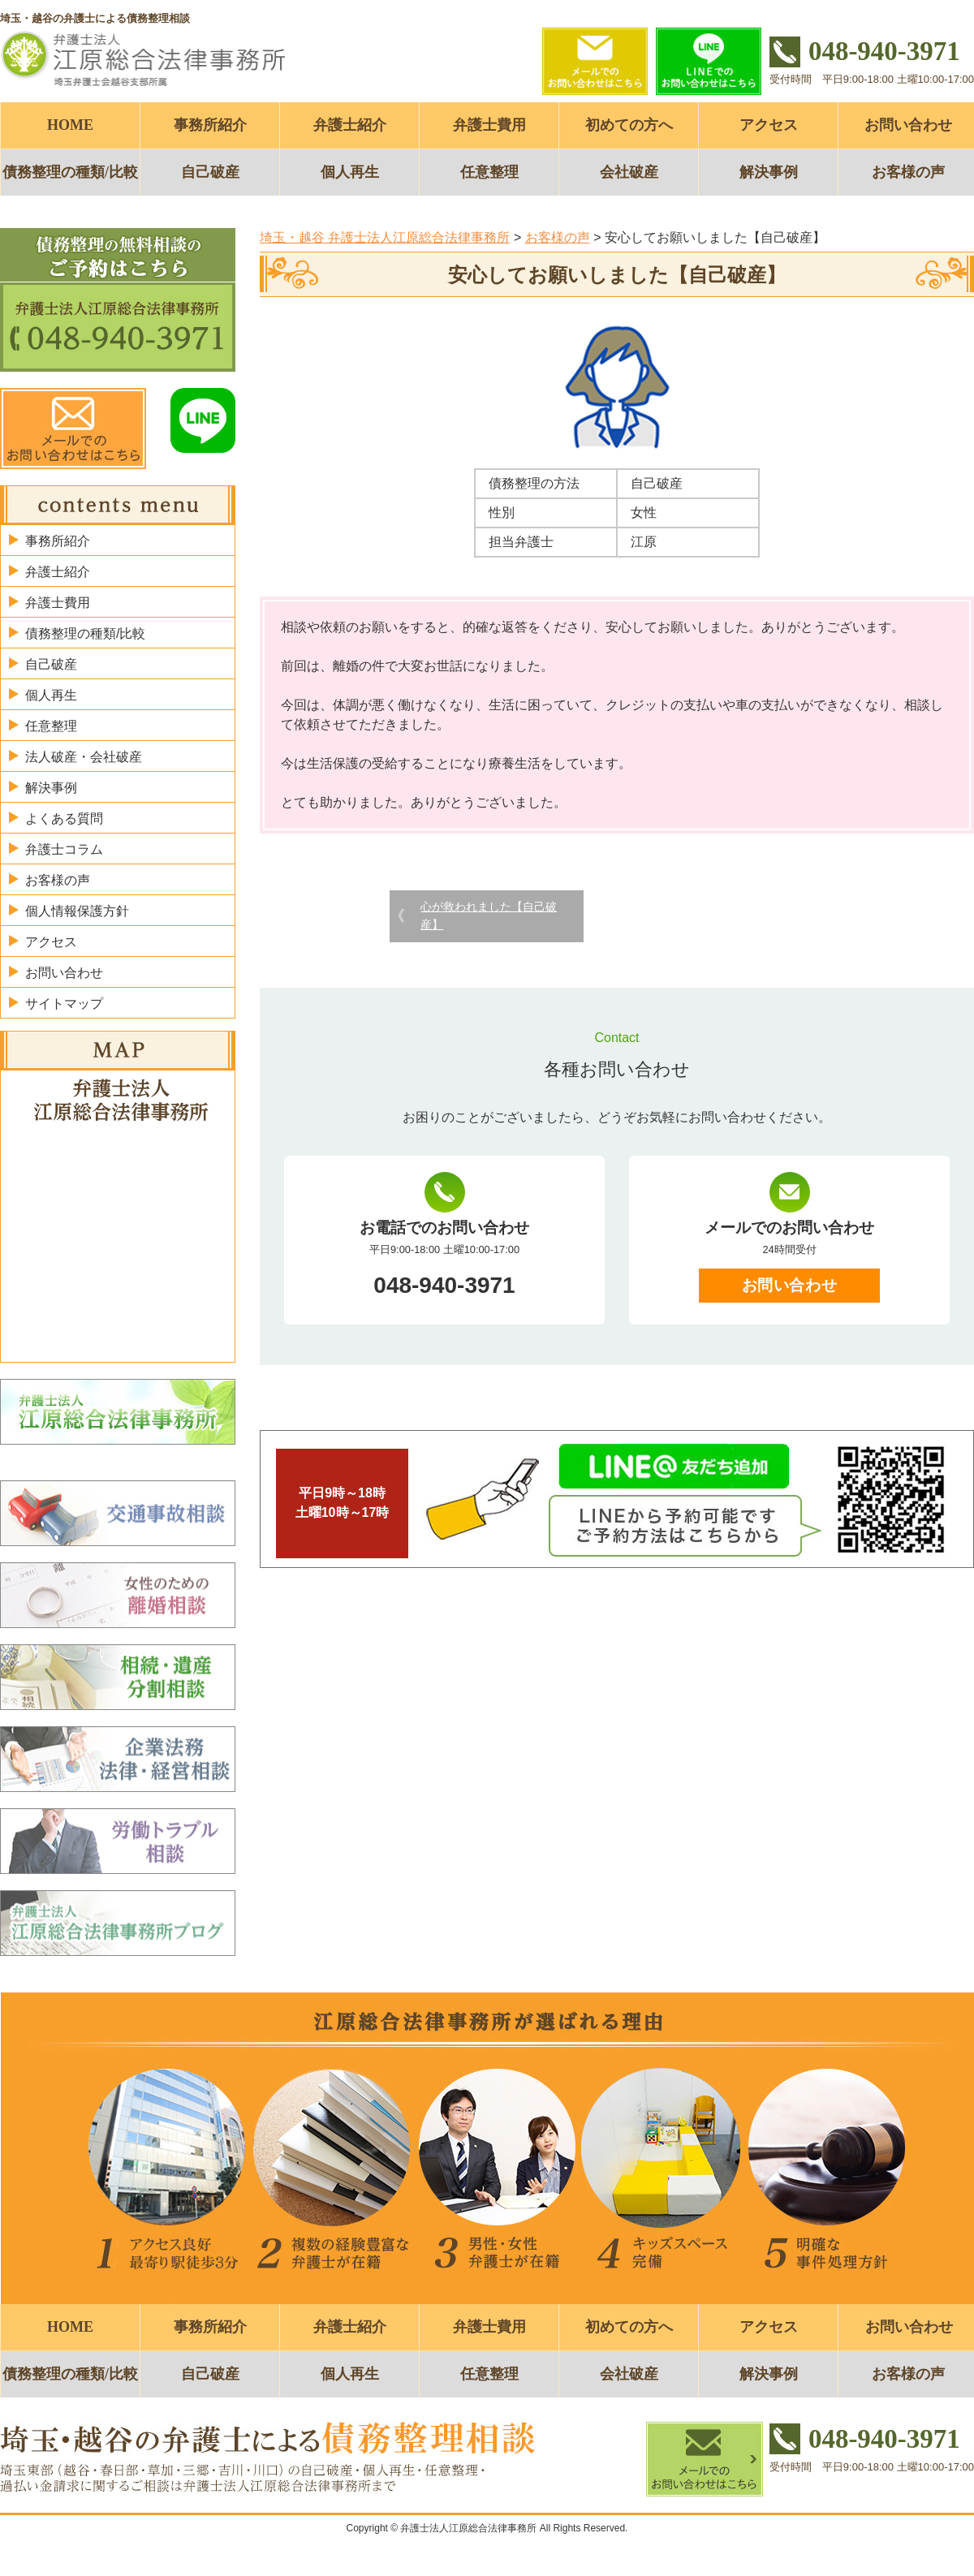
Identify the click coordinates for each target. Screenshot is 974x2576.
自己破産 (210, 172)
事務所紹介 (210, 125)
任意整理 (489, 172)
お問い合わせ (789, 1285)
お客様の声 (57, 880)
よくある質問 (64, 818)
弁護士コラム (64, 849)
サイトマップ (64, 1003)
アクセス (768, 125)
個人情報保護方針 (77, 911)
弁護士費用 (489, 125)
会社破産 (629, 172)
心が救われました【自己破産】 (488, 915)
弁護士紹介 (349, 125)
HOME (70, 125)
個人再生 (350, 172)
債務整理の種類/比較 (70, 172)
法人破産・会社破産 (83, 757)
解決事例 (768, 172)
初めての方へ (629, 125)
